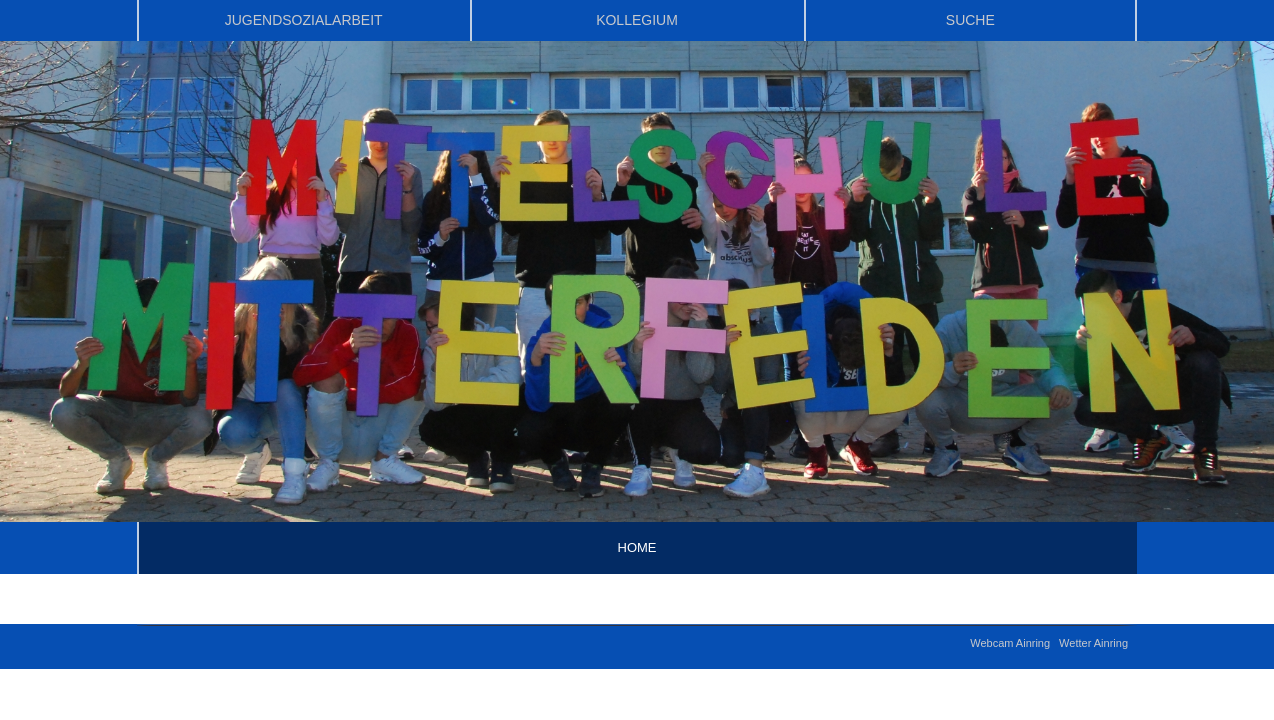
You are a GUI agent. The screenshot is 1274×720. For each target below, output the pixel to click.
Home (637, 547)
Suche (970, 20)
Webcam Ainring (1010, 643)
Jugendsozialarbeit (304, 20)
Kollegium (637, 20)
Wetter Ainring (1093, 643)
